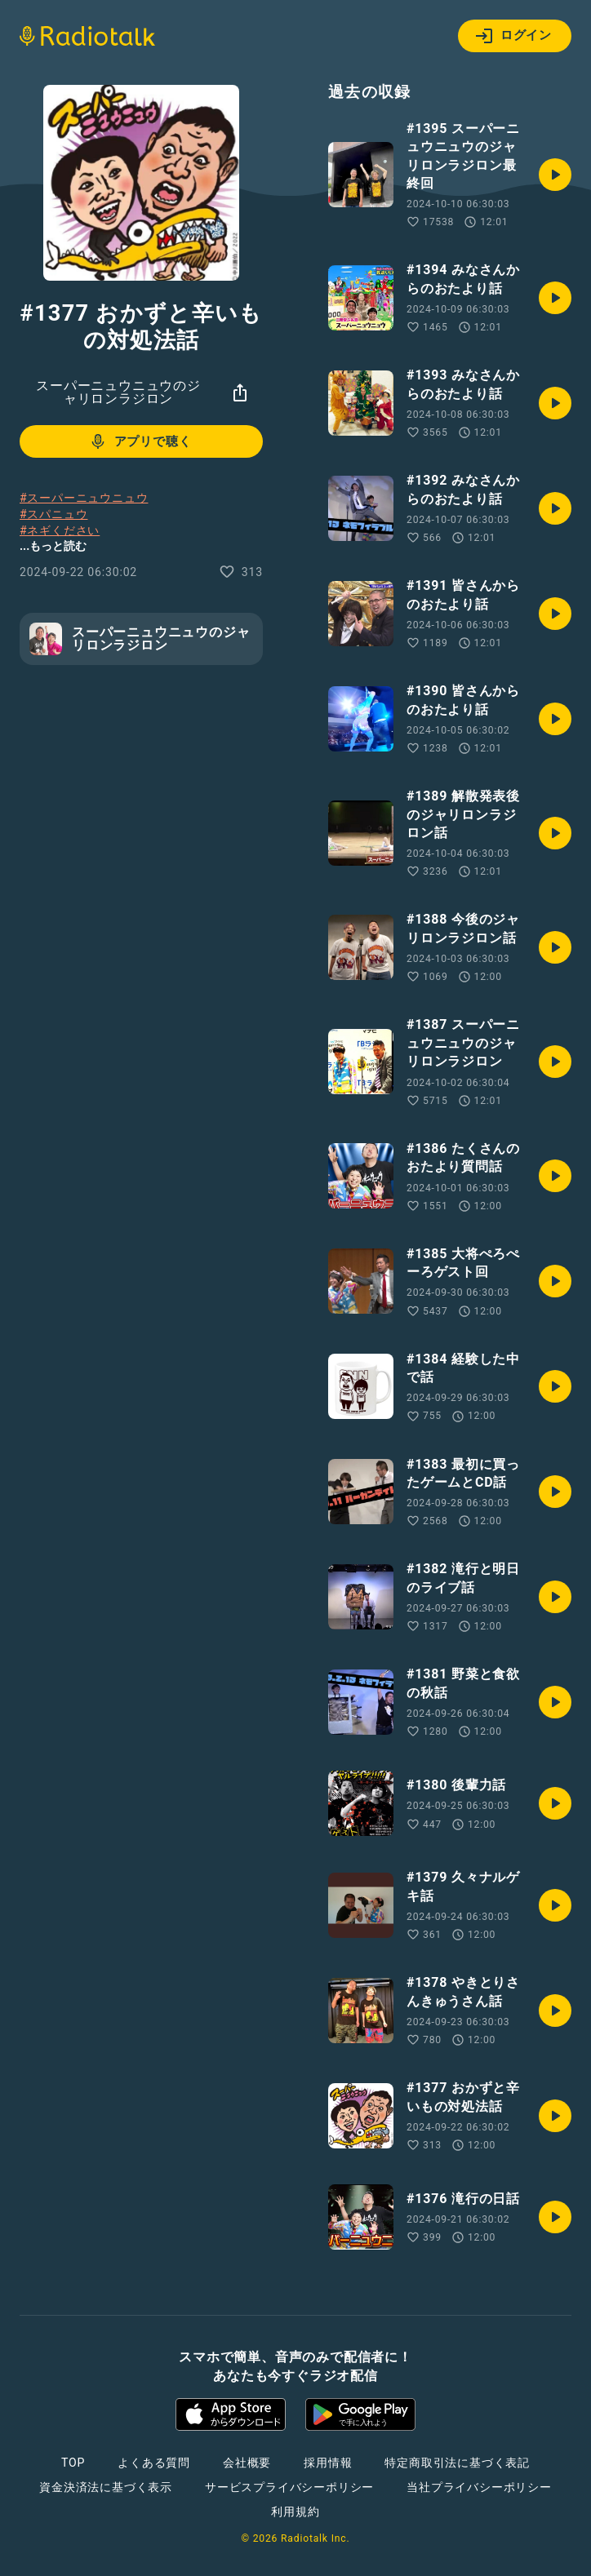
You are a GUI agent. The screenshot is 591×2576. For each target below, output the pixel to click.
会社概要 (247, 2462)
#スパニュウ (53, 514)
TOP (73, 2462)
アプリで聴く (140, 441)
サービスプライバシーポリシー (289, 2487)
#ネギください (60, 530)
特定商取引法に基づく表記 (457, 2462)
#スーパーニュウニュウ (84, 497)
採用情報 (328, 2462)
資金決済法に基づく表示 (105, 2487)
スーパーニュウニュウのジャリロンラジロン (118, 392)
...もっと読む (53, 545)
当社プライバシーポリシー (479, 2487)
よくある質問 (154, 2462)
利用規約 (295, 2511)
